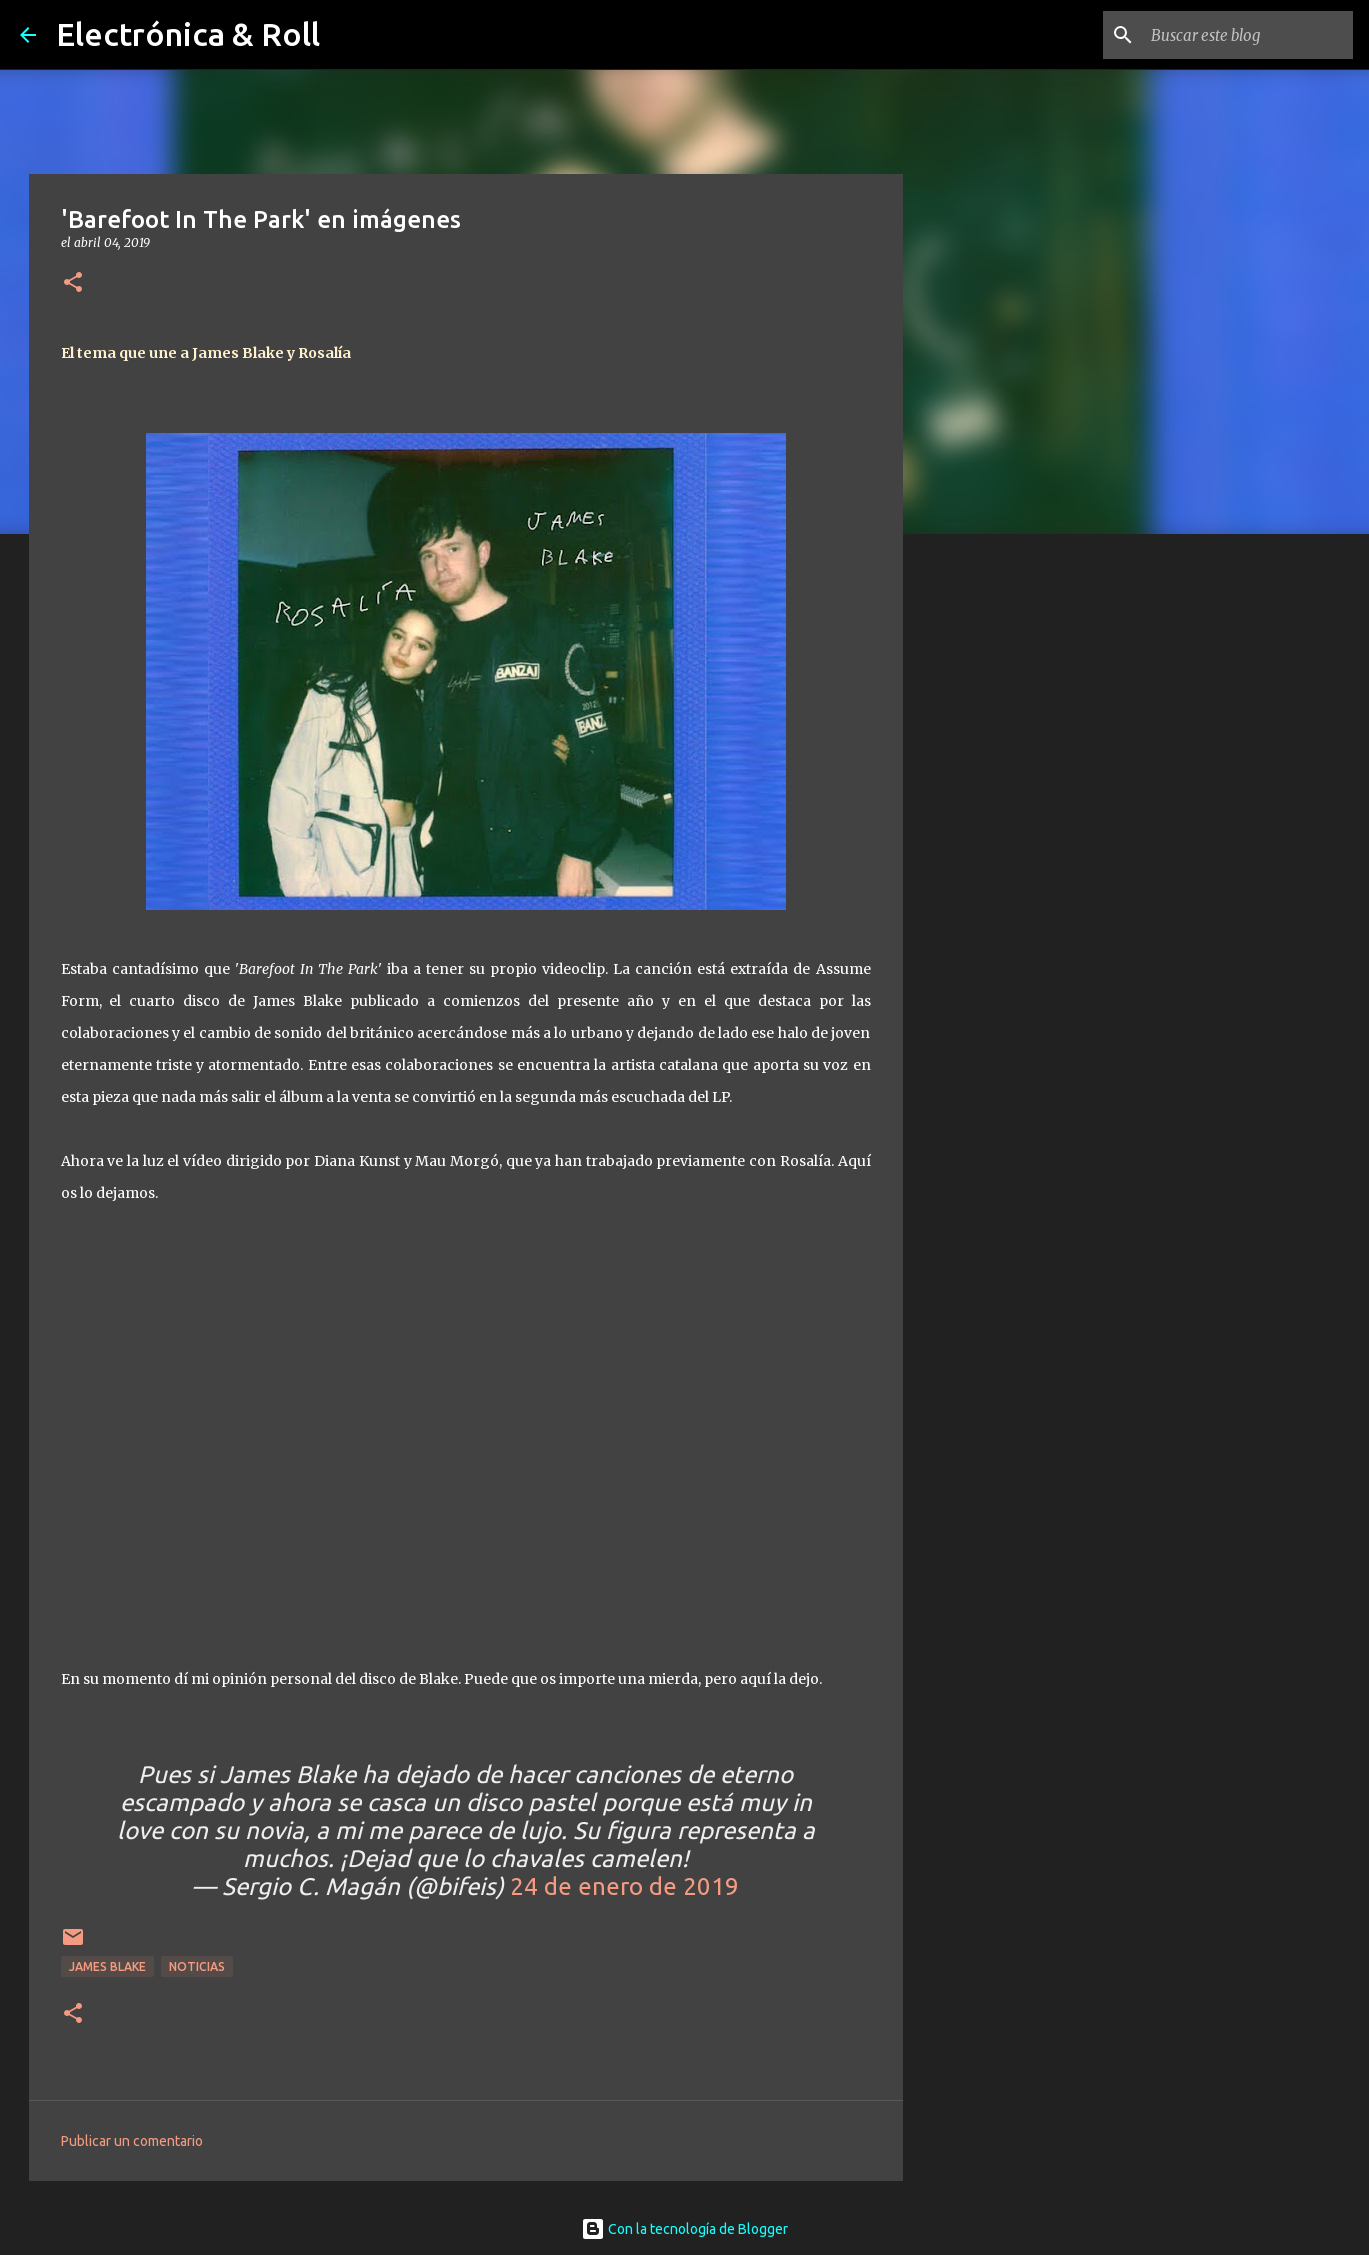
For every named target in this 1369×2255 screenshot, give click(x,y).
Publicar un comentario (132, 2141)
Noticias (197, 1966)
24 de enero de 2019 (624, 1886)
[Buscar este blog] (1248, 35)
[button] (73, 283)
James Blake (107, 1966)
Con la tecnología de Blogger (684, 2229)
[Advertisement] (1005, 864)
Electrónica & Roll (188, 34)
